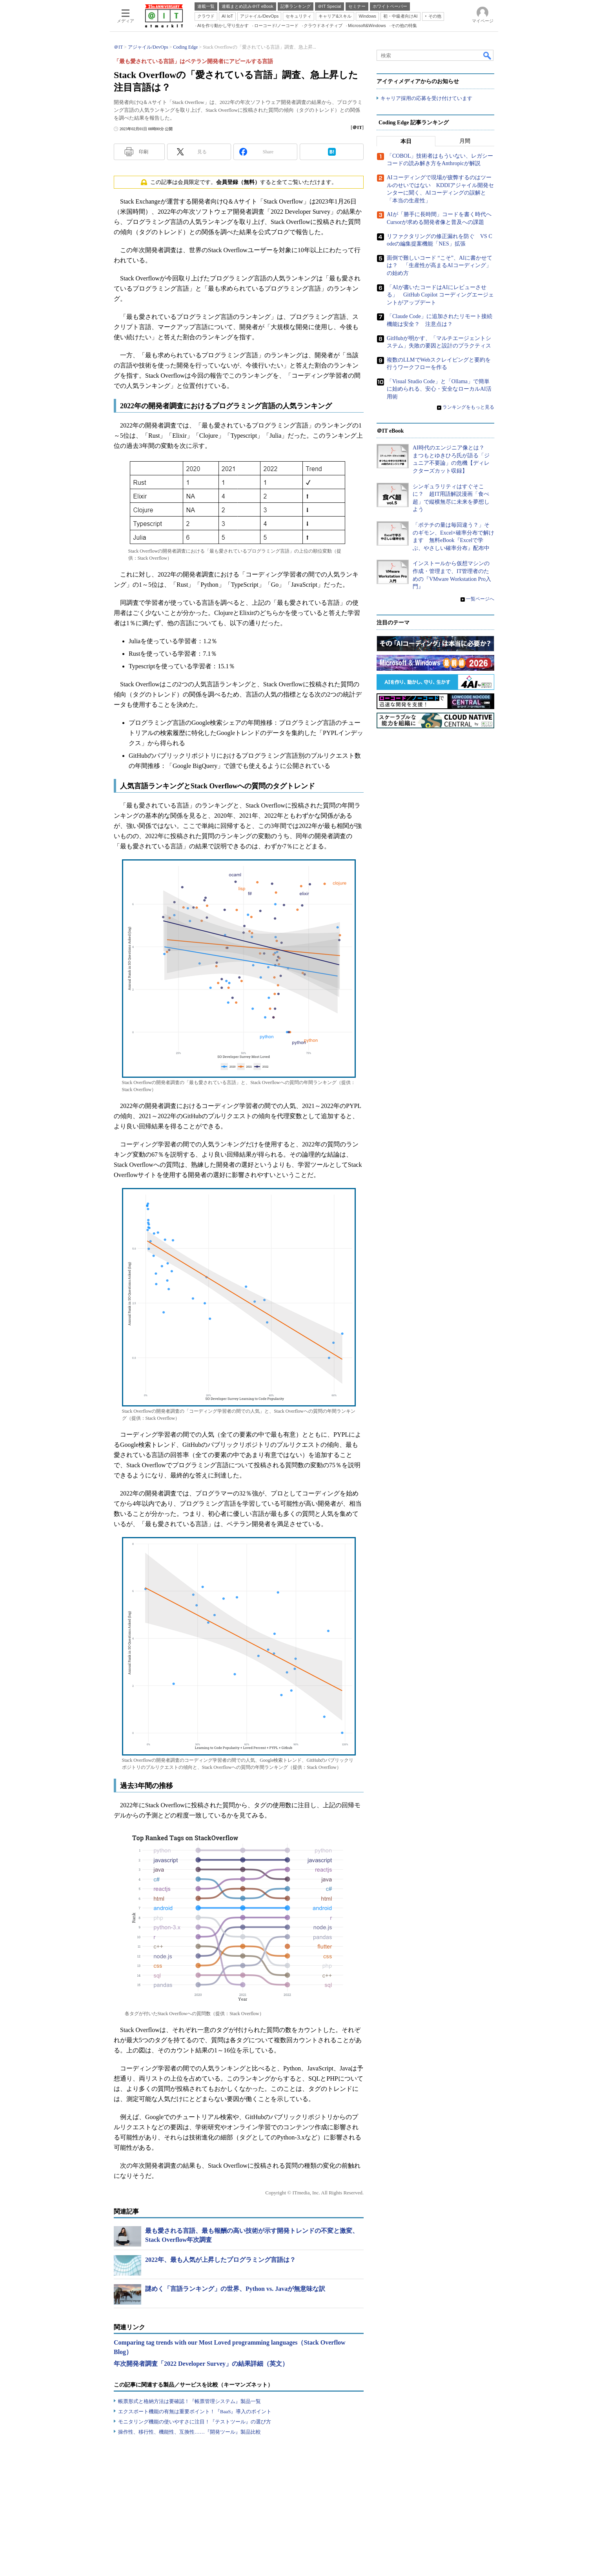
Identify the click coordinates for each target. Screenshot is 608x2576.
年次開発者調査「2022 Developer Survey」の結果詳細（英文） (201, 2363)
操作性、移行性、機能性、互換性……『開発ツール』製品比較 (189, 2432)
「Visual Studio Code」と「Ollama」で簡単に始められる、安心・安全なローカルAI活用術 (439, 389)
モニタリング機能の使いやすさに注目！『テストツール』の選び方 (194, 2422)
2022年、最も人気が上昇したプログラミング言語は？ (220, 2259)
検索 (487, 55)
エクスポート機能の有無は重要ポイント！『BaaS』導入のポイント (194, 2411)
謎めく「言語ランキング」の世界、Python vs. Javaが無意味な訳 (235, 2288)
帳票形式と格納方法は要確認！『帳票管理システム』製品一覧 (189, 2401)
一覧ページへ (480, 599)
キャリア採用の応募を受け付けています (426, 98)
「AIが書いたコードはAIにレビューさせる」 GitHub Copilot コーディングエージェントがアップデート (440, 294)
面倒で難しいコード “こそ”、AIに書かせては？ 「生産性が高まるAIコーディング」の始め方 (439, 265)
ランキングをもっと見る (468, 407)
